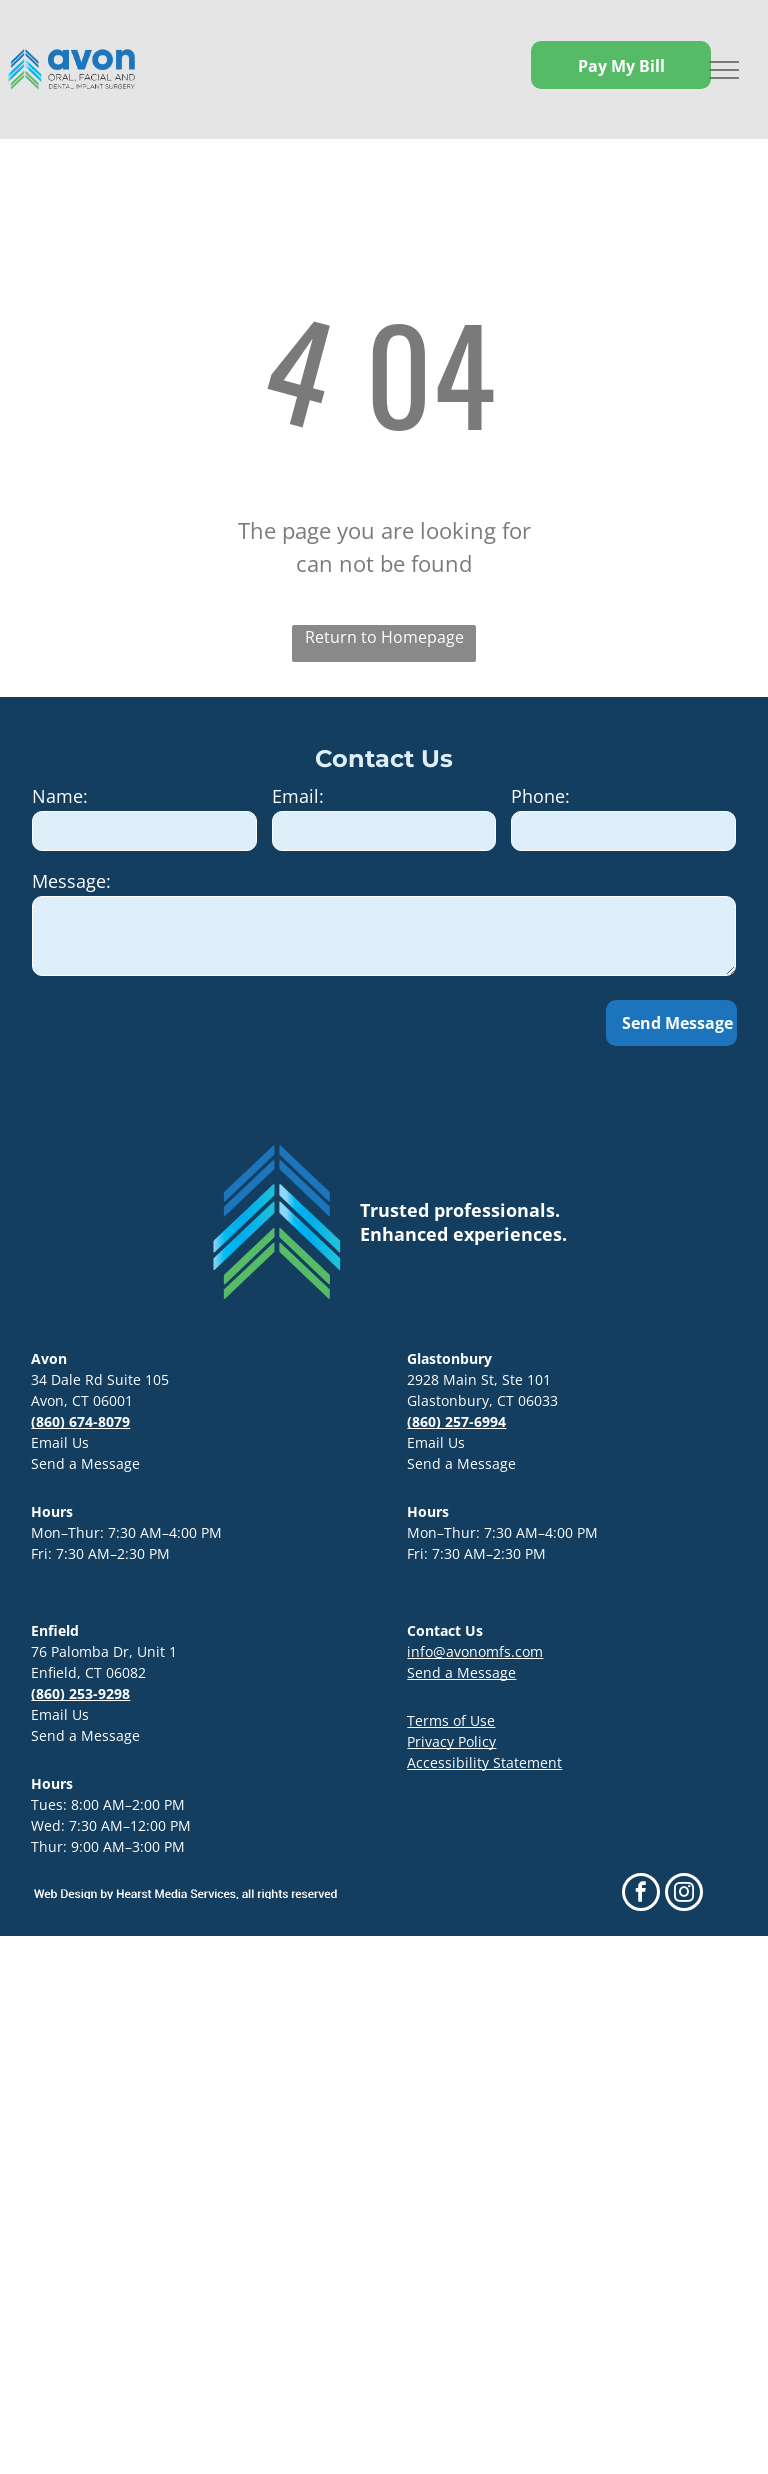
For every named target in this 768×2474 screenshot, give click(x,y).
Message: (71, 881)
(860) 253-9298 (80, 1693)
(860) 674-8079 (80, 1421)
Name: (60, 796)
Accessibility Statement (484, 1762)
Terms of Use (451, 1720)
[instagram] (684, 1894)
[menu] (724, 70)
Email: (298, 796)
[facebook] (641, 1894)
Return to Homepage (384, 637)
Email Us (60, 1442)
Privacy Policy (451, 1741)
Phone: (540, 796)
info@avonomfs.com (475, 1651)
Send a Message (85, 1463)
